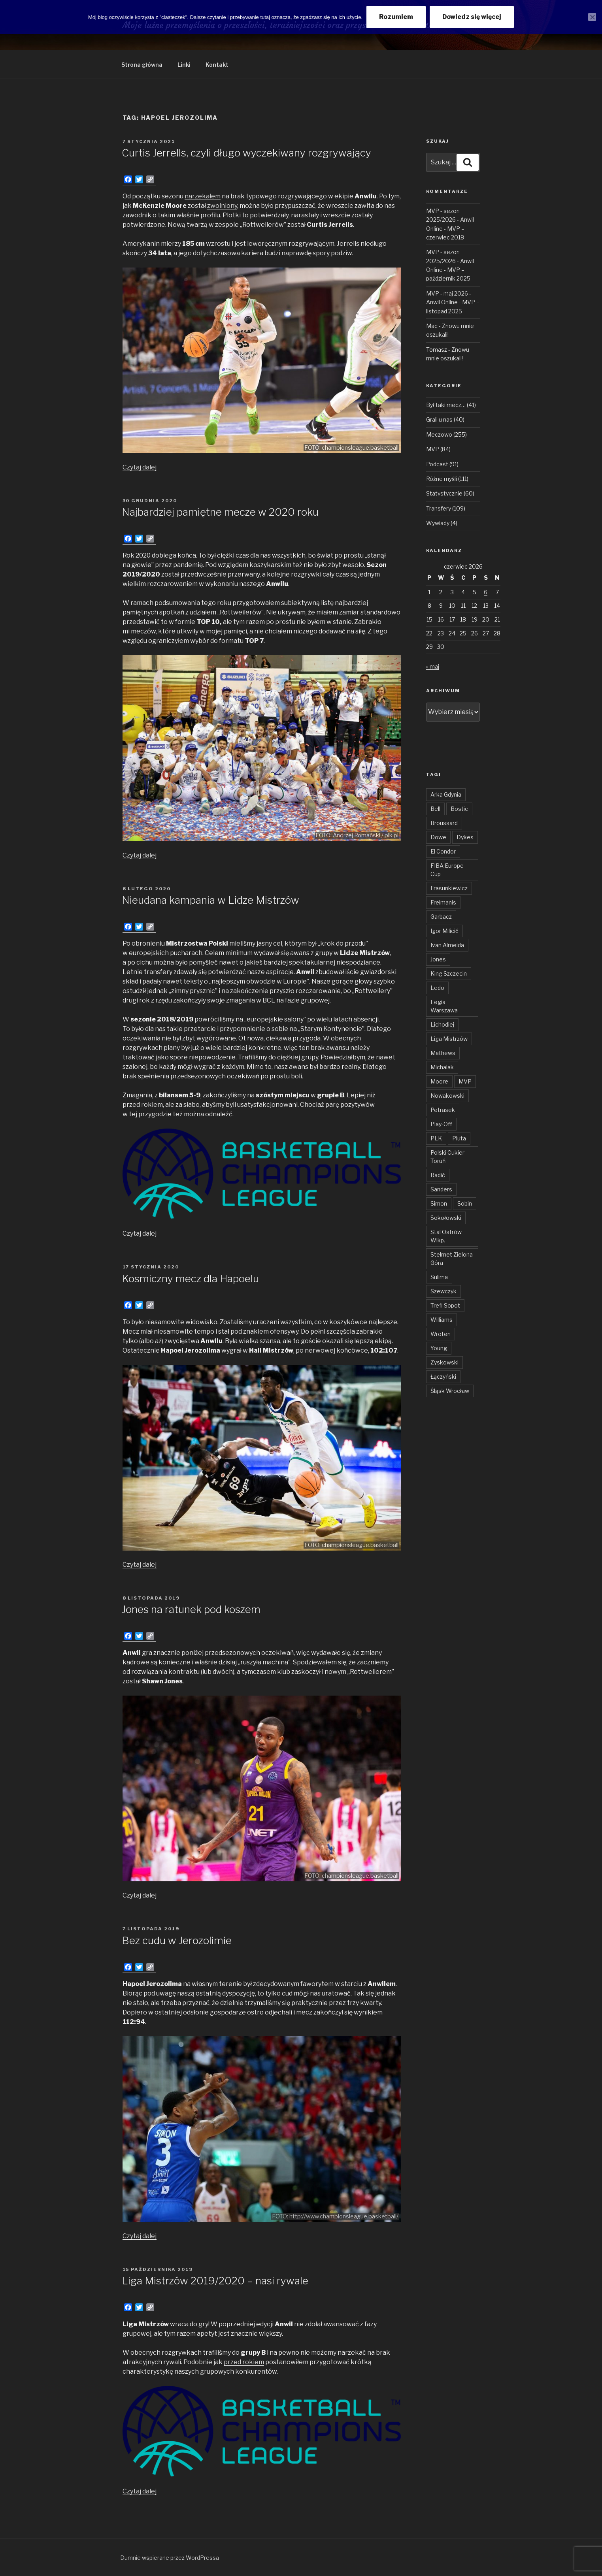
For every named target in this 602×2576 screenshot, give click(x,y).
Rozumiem (396, 17)
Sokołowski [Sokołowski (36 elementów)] (445, 1217)
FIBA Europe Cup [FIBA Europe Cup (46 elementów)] (447, 869)
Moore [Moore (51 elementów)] (439, 1081)
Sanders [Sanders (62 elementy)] (441, 1189)
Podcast (437, 464)
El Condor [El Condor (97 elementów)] (443, 851)
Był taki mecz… (446, 404)
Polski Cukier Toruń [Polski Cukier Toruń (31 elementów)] (447, 1156)
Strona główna (141, 64)
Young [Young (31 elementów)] (438, 1348)
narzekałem (203, 196)
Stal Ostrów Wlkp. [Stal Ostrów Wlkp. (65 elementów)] (446, 1236)
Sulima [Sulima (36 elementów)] (439, 1277)
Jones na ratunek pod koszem (191, 1609)
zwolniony (222, 205)
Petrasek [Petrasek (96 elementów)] (442, 1109)
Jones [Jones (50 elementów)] (438, 959)
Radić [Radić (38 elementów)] (437, 1175)
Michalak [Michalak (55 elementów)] (442, 1067)
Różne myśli (441, 478)
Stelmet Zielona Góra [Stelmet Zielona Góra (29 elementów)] (451, 1258)
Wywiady (437, 523)
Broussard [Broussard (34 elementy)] (444, 823)
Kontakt (217, 64)
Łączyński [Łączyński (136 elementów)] (443, 1376)
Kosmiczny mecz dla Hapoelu (190, 1278)
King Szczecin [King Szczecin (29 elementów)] (448, 973)
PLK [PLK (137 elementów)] (436, 1138)
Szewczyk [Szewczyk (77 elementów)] (443, 1291)
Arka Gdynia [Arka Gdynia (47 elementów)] (445, 794)
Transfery (438, 508)
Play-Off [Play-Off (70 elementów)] (441, 1124)
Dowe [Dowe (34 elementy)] (438, 837)
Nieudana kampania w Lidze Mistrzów (210, 900)
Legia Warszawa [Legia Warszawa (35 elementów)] (444, 1006)
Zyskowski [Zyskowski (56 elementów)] (444, 1362)
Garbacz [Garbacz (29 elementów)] (441, 916)
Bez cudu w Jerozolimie (177, 1940)
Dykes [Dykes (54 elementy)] (465, 837)
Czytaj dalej (140, 467)
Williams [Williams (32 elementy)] (441, 1319)
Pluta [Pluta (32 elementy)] (459, 1138)
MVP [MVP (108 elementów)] (465, 1081)
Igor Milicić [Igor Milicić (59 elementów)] (444, 930)
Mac (432, 325)
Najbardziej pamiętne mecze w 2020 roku (220, 512)
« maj (432, 666)
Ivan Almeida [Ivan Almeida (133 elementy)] (447, 945)
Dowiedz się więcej (471, 17)
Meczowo (439, 434)
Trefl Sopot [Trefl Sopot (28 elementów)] (445, 1305)
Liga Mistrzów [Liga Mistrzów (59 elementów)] (449, 1038)
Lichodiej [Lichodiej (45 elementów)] (442, 1024)
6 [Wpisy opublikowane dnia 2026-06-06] (485, 592)
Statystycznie (444, 493)
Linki (184, 64)
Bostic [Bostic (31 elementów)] (459, 808)
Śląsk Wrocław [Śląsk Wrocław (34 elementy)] (449, 1390)
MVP (432, 449)
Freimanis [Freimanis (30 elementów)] (443, 902)
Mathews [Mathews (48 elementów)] (442, 1053)
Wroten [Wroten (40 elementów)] (440, 1333)
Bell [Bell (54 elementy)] (435, 808)
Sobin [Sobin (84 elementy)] (464, 1203)
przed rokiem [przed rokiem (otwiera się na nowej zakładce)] (244, 2362)
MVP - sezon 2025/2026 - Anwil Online (450, 219)
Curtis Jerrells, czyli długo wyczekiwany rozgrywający (246, 153)
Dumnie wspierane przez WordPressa (169, 2557)
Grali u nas (439, 419)
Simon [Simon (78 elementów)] (438, 1203)
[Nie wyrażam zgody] (592, 17)
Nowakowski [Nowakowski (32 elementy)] (447, 1095)
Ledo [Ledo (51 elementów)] (437, 987)
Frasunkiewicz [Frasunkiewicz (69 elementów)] (449, 888)
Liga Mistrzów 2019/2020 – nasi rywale (215, 2280)
